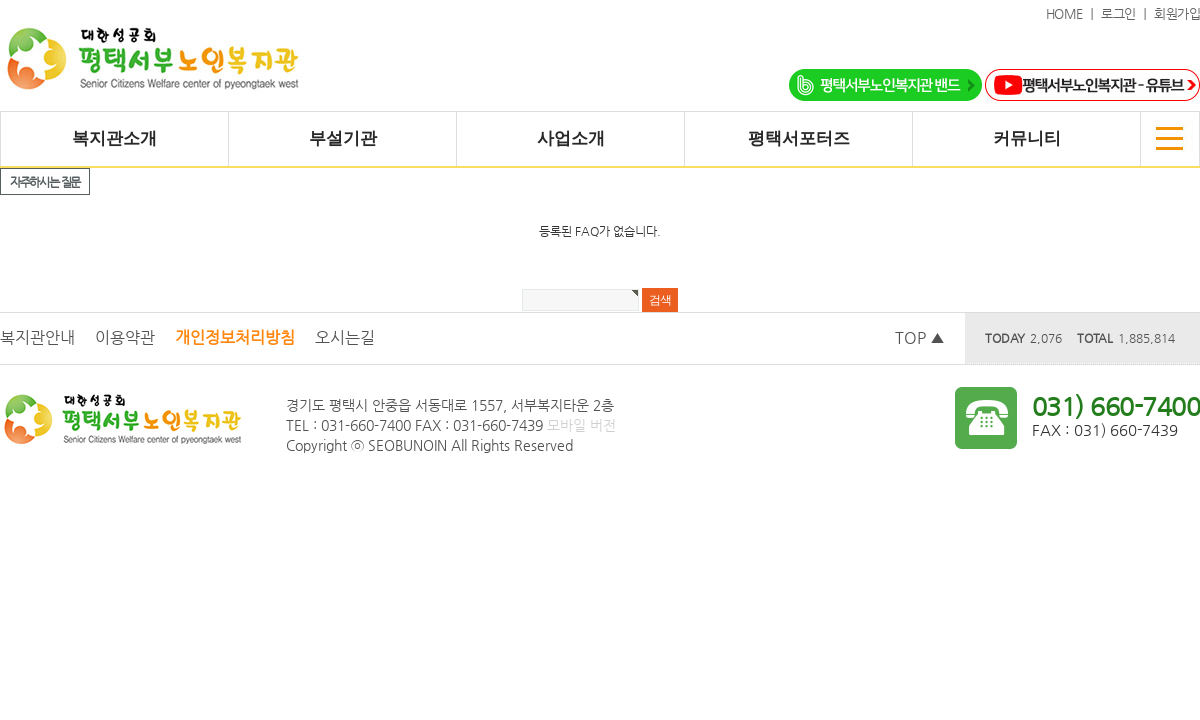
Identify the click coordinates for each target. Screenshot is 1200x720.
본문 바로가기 (0, 0)
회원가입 (1177, 13)
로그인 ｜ (1127, 13)
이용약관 (125, 337)
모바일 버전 (581, 425)
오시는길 (345, 337)
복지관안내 (37, 337)
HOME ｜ (1074, 13)
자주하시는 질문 (45, 182)
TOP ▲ (920, 337)
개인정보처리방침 (235, 337)
